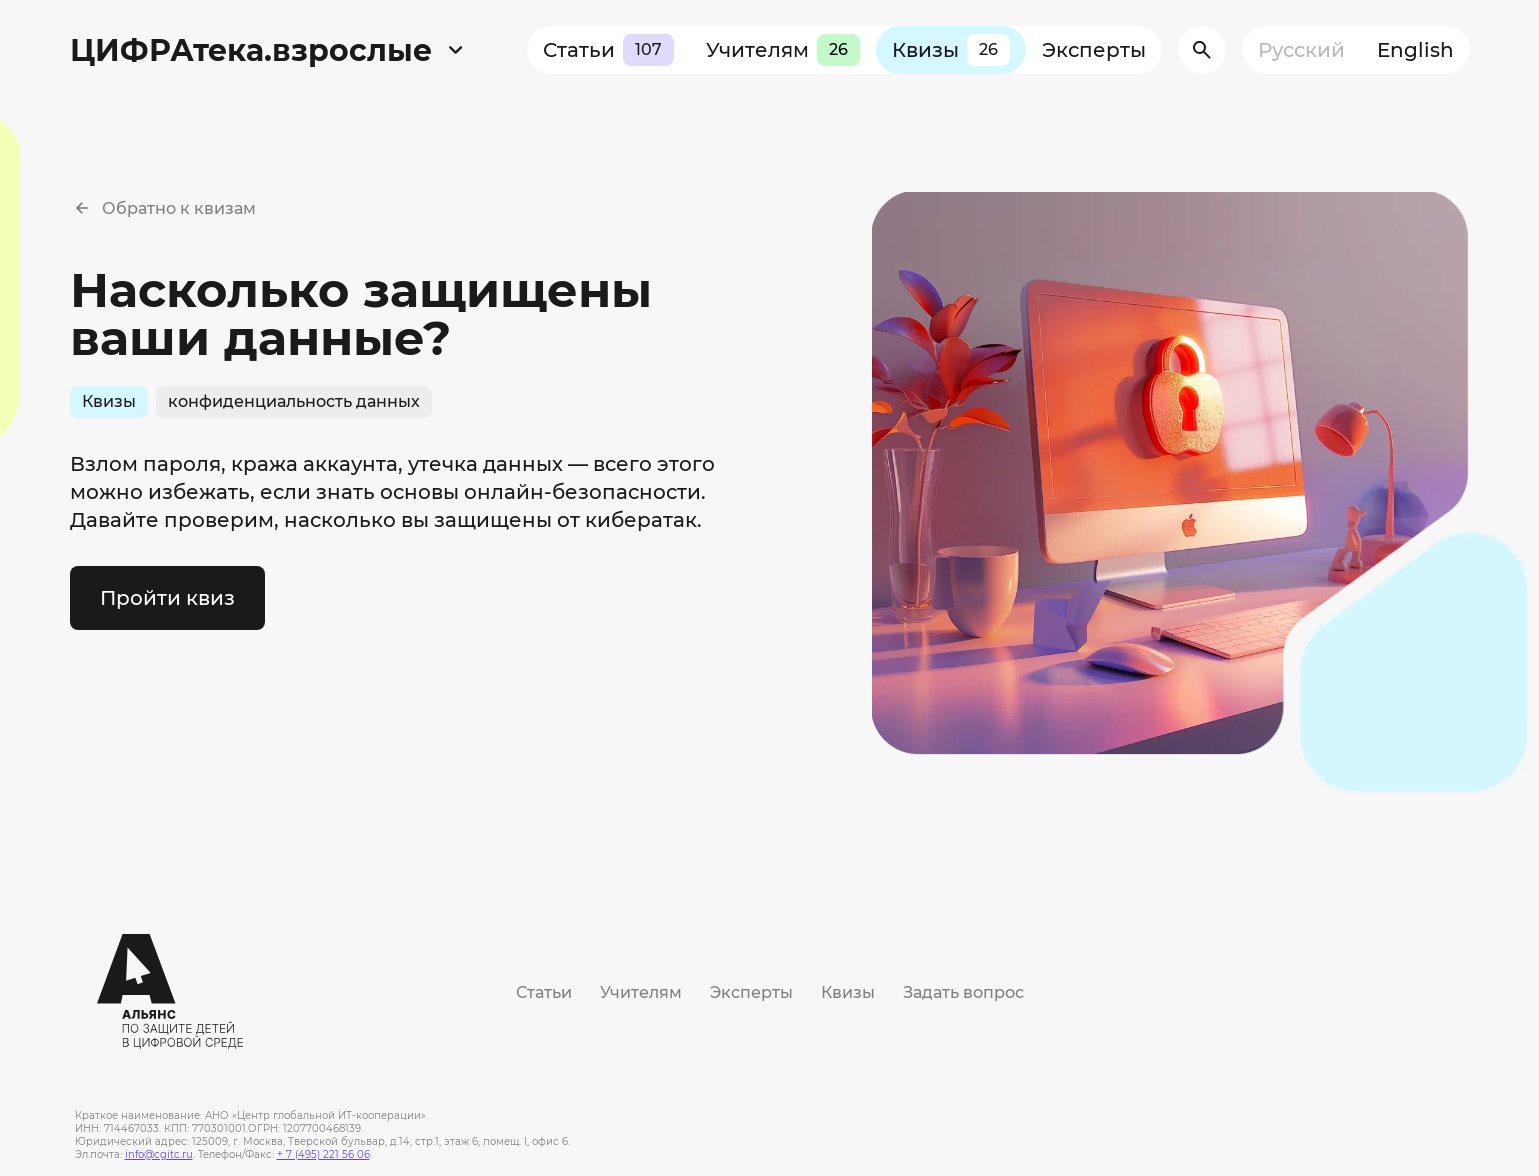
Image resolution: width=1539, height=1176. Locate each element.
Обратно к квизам (179, 208)
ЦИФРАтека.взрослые (251, 50)
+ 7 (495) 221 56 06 (323, 1154)
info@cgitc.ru (159, 1154)
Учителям (783, 50)
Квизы (951, 50)
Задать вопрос (963, 992)
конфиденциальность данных (294, 401)
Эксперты (1094, 50)
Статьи (608, 50)
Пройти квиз (167, 598)
